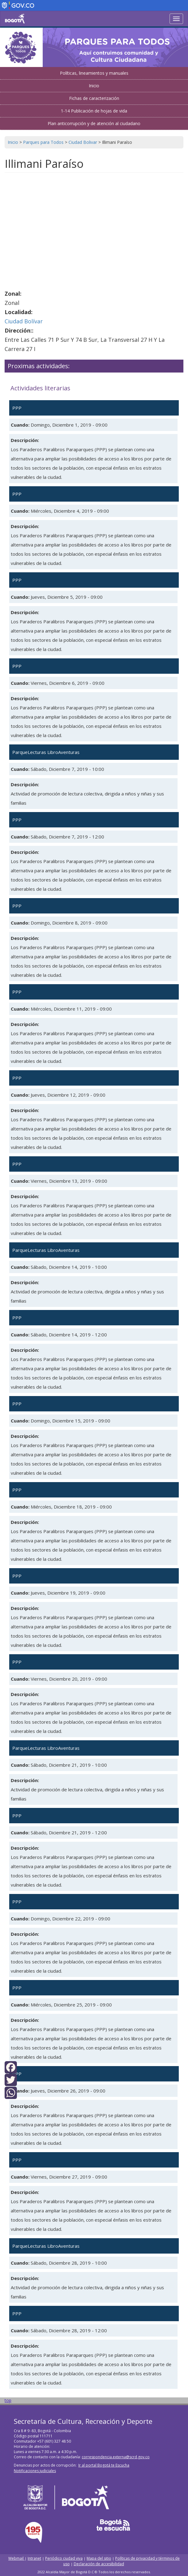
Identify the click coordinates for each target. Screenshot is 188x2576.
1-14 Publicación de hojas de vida (94, 111)
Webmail (16, 2558)
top (8, 2400)
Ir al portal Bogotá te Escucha (103, 2465)
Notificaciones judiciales (35, 2470)
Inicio (94, 86)
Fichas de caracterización (94, 98)
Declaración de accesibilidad (99, 2563)
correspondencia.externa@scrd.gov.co (116, 2457)
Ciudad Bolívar (24, 321)
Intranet (34, 2558)
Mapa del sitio (99, 2558)
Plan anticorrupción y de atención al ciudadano (94, 123)
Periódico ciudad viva (64, 2558)
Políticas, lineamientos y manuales (94, 73)
